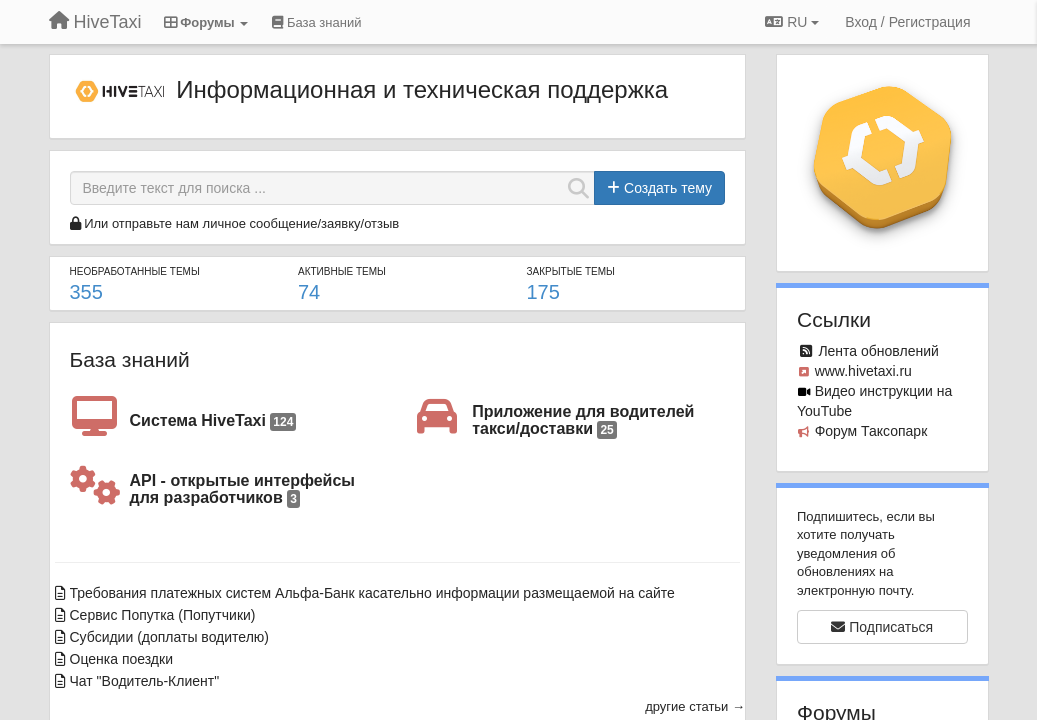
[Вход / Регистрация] (907, 22)
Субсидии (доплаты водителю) (170, 637)
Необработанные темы (135, 271)
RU (792, 22)
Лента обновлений (878, 351)
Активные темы (342, 271)
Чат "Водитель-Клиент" (145, 681)
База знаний (130, 359)
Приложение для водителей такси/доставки (583, 421)
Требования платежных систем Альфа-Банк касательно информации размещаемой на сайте (372, 593)
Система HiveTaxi (213, 421)
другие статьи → (695, 706)
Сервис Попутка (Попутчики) (163, 615)
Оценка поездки (121, 659)
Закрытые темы (571, 271)
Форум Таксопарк (871, 431)
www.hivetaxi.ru (863, 371)
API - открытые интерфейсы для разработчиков (242, 490)
